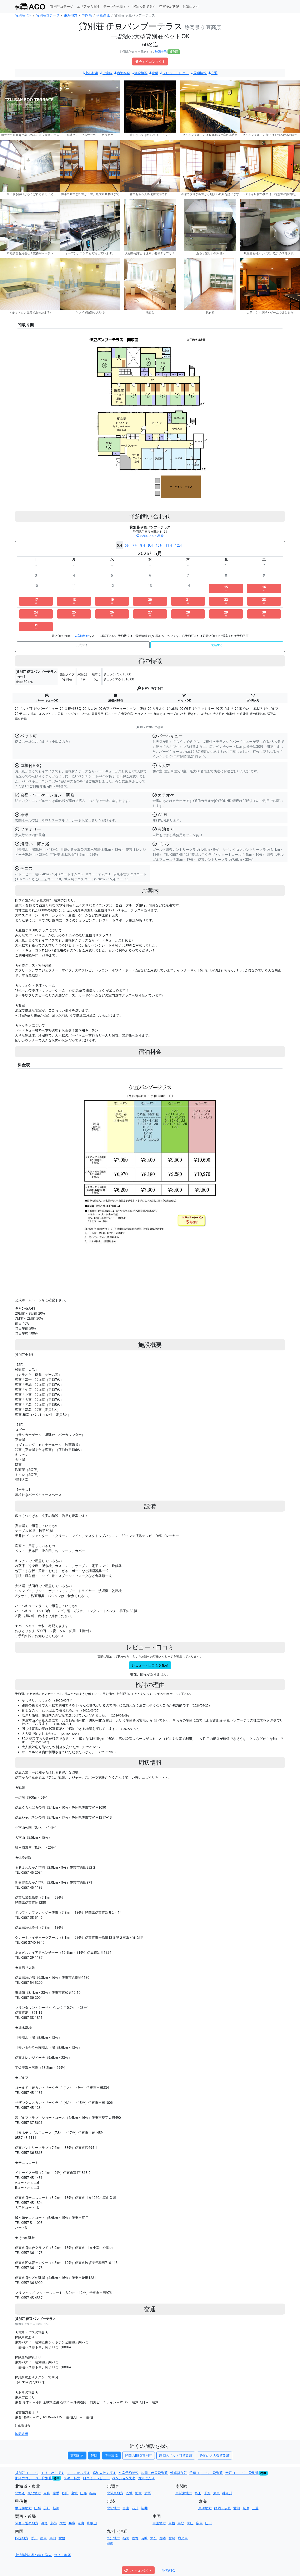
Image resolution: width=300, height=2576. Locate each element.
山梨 (37, 2508)
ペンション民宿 (123, 2478)
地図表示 (161, 52)
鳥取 (181, 2523)
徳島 (43, 2538)
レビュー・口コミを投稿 (150, 1665)
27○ (150, 614)
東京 (216, 2493)
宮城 (74, 2493)
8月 (142, 545)
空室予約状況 (169, 6)
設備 (153, 73)
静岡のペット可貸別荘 (175, 2455)
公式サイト (83, 645)
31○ (36, 627)
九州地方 (113, 2538)
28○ (188, 614)
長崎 (144, 2538)
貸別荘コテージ (61, 6)
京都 (53, 2523)
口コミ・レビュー (96, 2478)
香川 (34, 2538)
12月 (178, 545)
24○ (36, 614)
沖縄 (110, 2543)
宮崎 (172, 2538)
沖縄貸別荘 (178, 2473)
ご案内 (106, 73)
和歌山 (92, 2523)
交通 (213, 73)
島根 (171, 2523)
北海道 (20, 2493)
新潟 (56, 2508)
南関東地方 (183, 2493)
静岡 (94, 2455)
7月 (135, 545)
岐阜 (246, 2508)
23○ (264, 601)
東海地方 (77, 2455)
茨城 (129, 2493)
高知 (52, 2538)
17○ (36, 601)
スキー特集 (72, 2478)
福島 (92, 2493)
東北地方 (34, 2493)
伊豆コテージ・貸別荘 (242, 2473)
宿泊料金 (122, 73)
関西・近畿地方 (26, 2523)
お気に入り (190, 6)
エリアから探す (88, 6)
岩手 (56, 2493)
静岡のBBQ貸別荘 (138, 2455)
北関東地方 (115, 2493)
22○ (226, 601)
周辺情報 (199, 73)
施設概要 (140, 73)
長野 (46, 2508)
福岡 (125, 2538)
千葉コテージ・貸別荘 (206, 2473)
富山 (125, 2508)
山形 (83, 2493)
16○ (264, 588)
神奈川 (227, 2493)
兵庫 (72, 2523)
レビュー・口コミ (174, 73)
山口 (208, 2523)
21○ (188, 601)
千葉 (207, 2493)
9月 (150, 545)
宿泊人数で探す (144, 6)
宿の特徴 (90, 73)
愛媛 (62, 2538)
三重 (255, 2508)
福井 (144, 2508)
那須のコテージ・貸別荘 (33, 2478)
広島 (199, 2523)
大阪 (62, 2523)
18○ (74, 601)
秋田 (65, 2493)
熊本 (162, 2538)
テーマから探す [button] (115, 6)
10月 (159, 545)
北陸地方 (113, 2508)
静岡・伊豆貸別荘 (154, 2473)
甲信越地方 (23, 2508)
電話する (217, 645)
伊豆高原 (111, 2455)
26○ (112, 614)
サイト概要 (62, 2555)
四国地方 (21, 2538)
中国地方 (159, 2523)
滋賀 (44, 2523)
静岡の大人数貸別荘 (215, 2455)
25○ (74, 614)
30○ (264, 614)
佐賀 (135, 2538)
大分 (153, 2538)
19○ (112, 601)
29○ (226, 614)
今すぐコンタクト (150, 61)
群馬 (147, 2493)
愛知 (236, 2508)
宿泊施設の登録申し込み (33, 2555)
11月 (168, 545)
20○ (150, 601)
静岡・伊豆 (222, 2508)
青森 (46, 2493)
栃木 (138, 2493)
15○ (226, 588)
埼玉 (198, 2493)
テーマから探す (78, 2473)
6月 (127, 545)
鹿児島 (183, 2538)
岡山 (190, 2523)
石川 (135, 2508)
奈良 (81, 2523)
